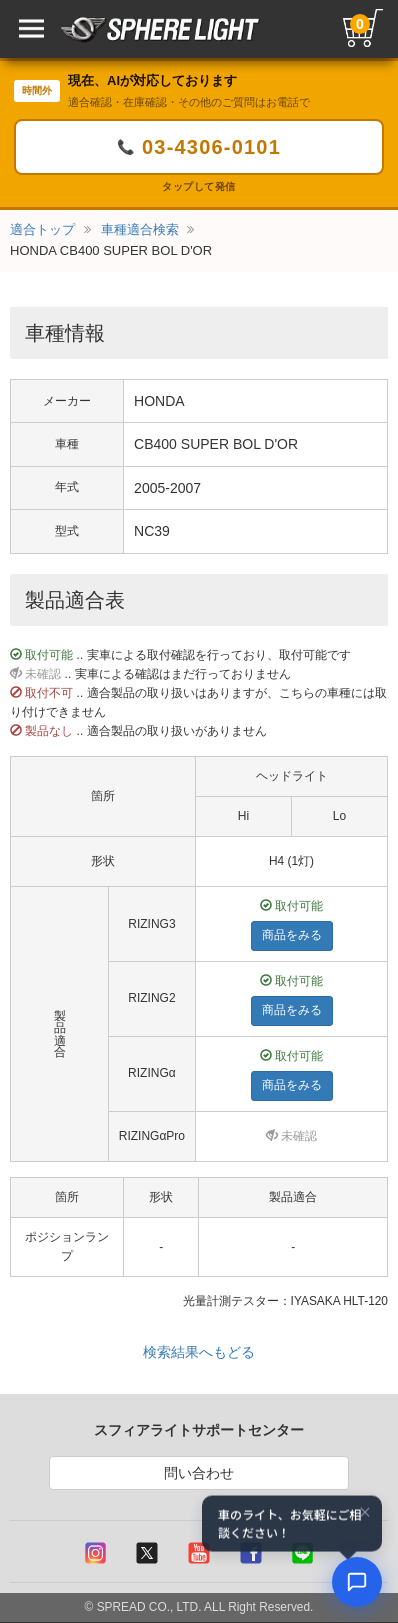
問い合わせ (199, 1473)
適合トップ (42, 229)
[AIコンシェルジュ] (357, 1582)
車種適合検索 (140, 229)
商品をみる (263, 935)
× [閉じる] (365, 1513)
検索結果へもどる (199, 1352)
